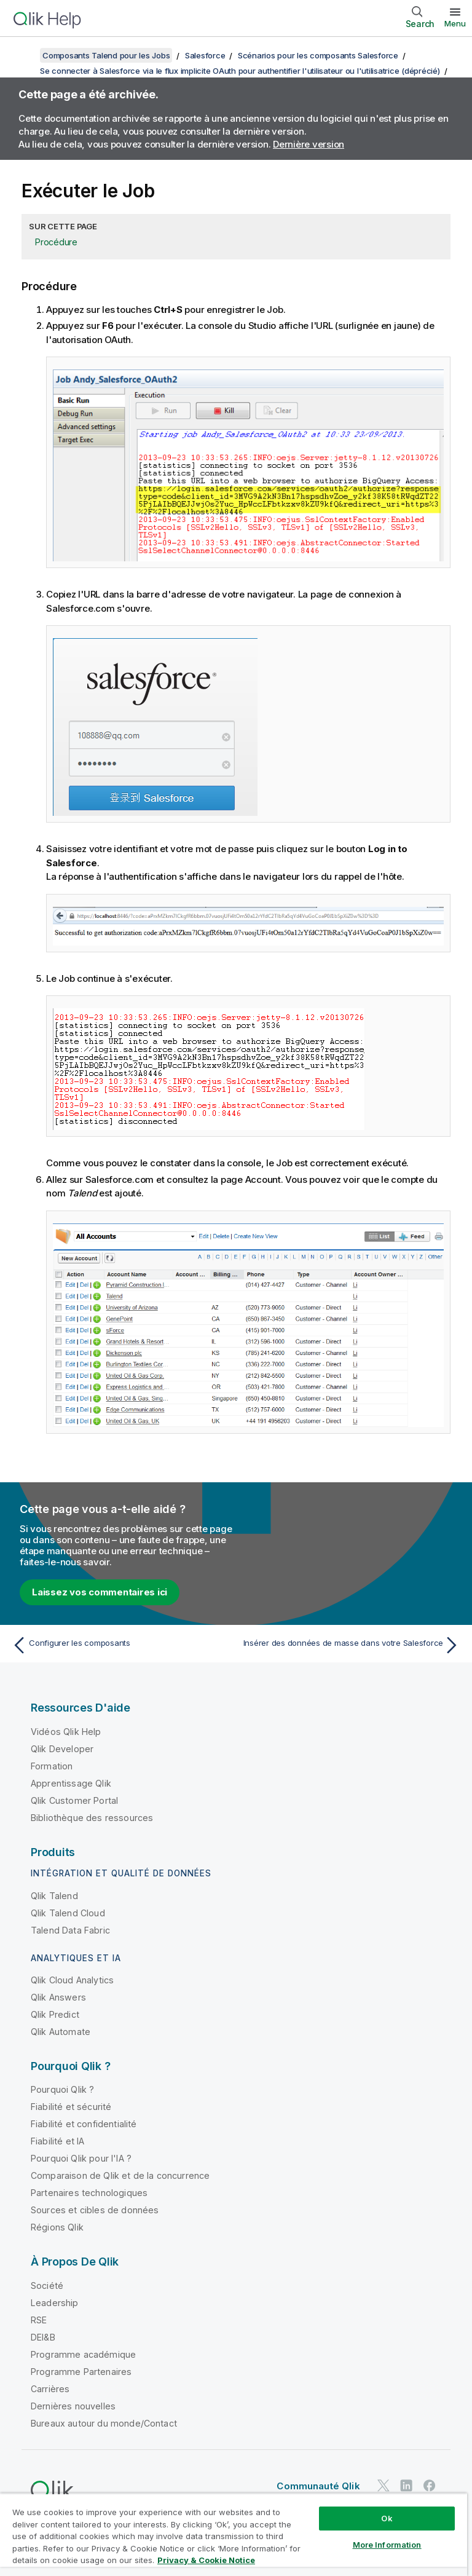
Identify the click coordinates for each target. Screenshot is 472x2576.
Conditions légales (387, 2518)
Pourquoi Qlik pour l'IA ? (81, 2158)
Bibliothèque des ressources (92, 1817)
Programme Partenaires (81, 2371)
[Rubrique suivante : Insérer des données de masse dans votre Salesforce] (351, 1645)
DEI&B (43, 2337)
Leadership (55, 2302)
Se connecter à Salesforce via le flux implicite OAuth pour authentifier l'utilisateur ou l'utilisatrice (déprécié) (240, 71)
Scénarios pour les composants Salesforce (318, 55)
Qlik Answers (58, 1997)
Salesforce (205, 55)
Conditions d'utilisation (73, 2535)
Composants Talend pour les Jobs (106, 55)
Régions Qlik (57, 2227)
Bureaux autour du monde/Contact (104, 2423)
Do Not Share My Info (229, 2535)
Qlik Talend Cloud (68, 1913)
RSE (39, 2320)
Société (47, 2285)
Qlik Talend (54, 1896)
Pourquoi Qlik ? (62, 2089)
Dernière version (308, 144)
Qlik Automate (60, 2031)
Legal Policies (304, 2518)
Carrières (50, 2389)
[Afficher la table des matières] (24, 55)
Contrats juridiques (66, 2518)
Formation (52, 1766)
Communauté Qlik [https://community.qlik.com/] (318, 2486)
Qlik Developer (62, 1749)
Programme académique (83, 2354)
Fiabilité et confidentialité (83, 2124)
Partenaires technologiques (89, 2192)
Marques (153, 2535)
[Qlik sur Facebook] (429, 2485)
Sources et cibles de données (95, 2210)
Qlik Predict (55, 2014)
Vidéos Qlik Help (66, 1731)
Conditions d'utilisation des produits (190, 2518)
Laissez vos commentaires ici (99, 1592)
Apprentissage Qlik (71, 1783)
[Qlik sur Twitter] (383, 2485)
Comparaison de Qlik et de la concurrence (120, 2175)
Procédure (56, 242)
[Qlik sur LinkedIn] (406, 2485)
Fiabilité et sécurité (71, 2106)
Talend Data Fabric (70, 1930)
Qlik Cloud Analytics (72, 1980)
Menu (455, 23)
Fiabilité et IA (57, 2141)
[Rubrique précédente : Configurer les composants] (120, 1645)
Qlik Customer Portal (74, 1800)
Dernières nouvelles (73, 2406)
